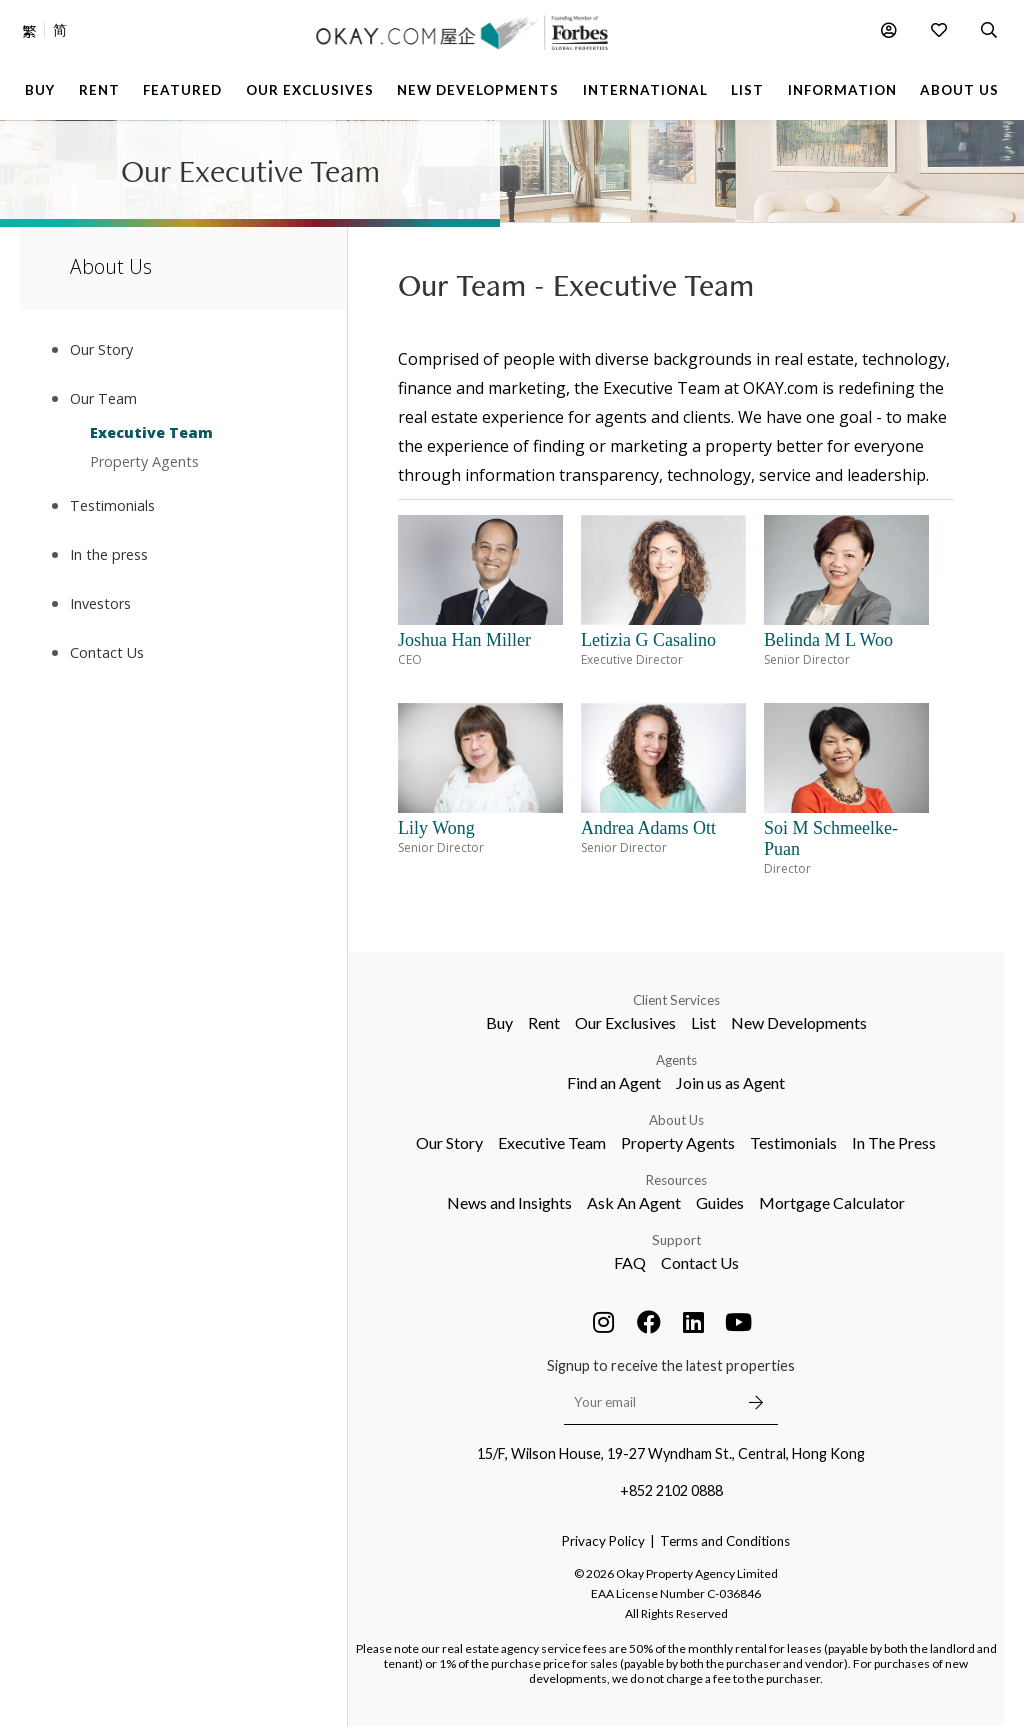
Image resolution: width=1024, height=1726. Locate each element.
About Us (676, 1120)
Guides (720, 1202)
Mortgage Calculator (832, 1202)
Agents (676, 1060)
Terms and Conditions (725, 1541)
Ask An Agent (634, 1202)
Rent (544, 1022)
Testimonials (793, 1142)
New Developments (799, 1022)
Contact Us (700, 1262)
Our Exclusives (625, 1022)
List (703, 1022)
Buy (499, 1022)
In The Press (894, 1142)
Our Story (449, 1142)
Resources (676, 1180)
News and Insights (509, 1202)
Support (676, 1240)
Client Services (676, 1000)
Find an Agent (614, 1082)
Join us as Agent (730, 1082)
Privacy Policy (603, 1541)
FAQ (630, 1262)
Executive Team (151, 432)
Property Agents (144, 461)
